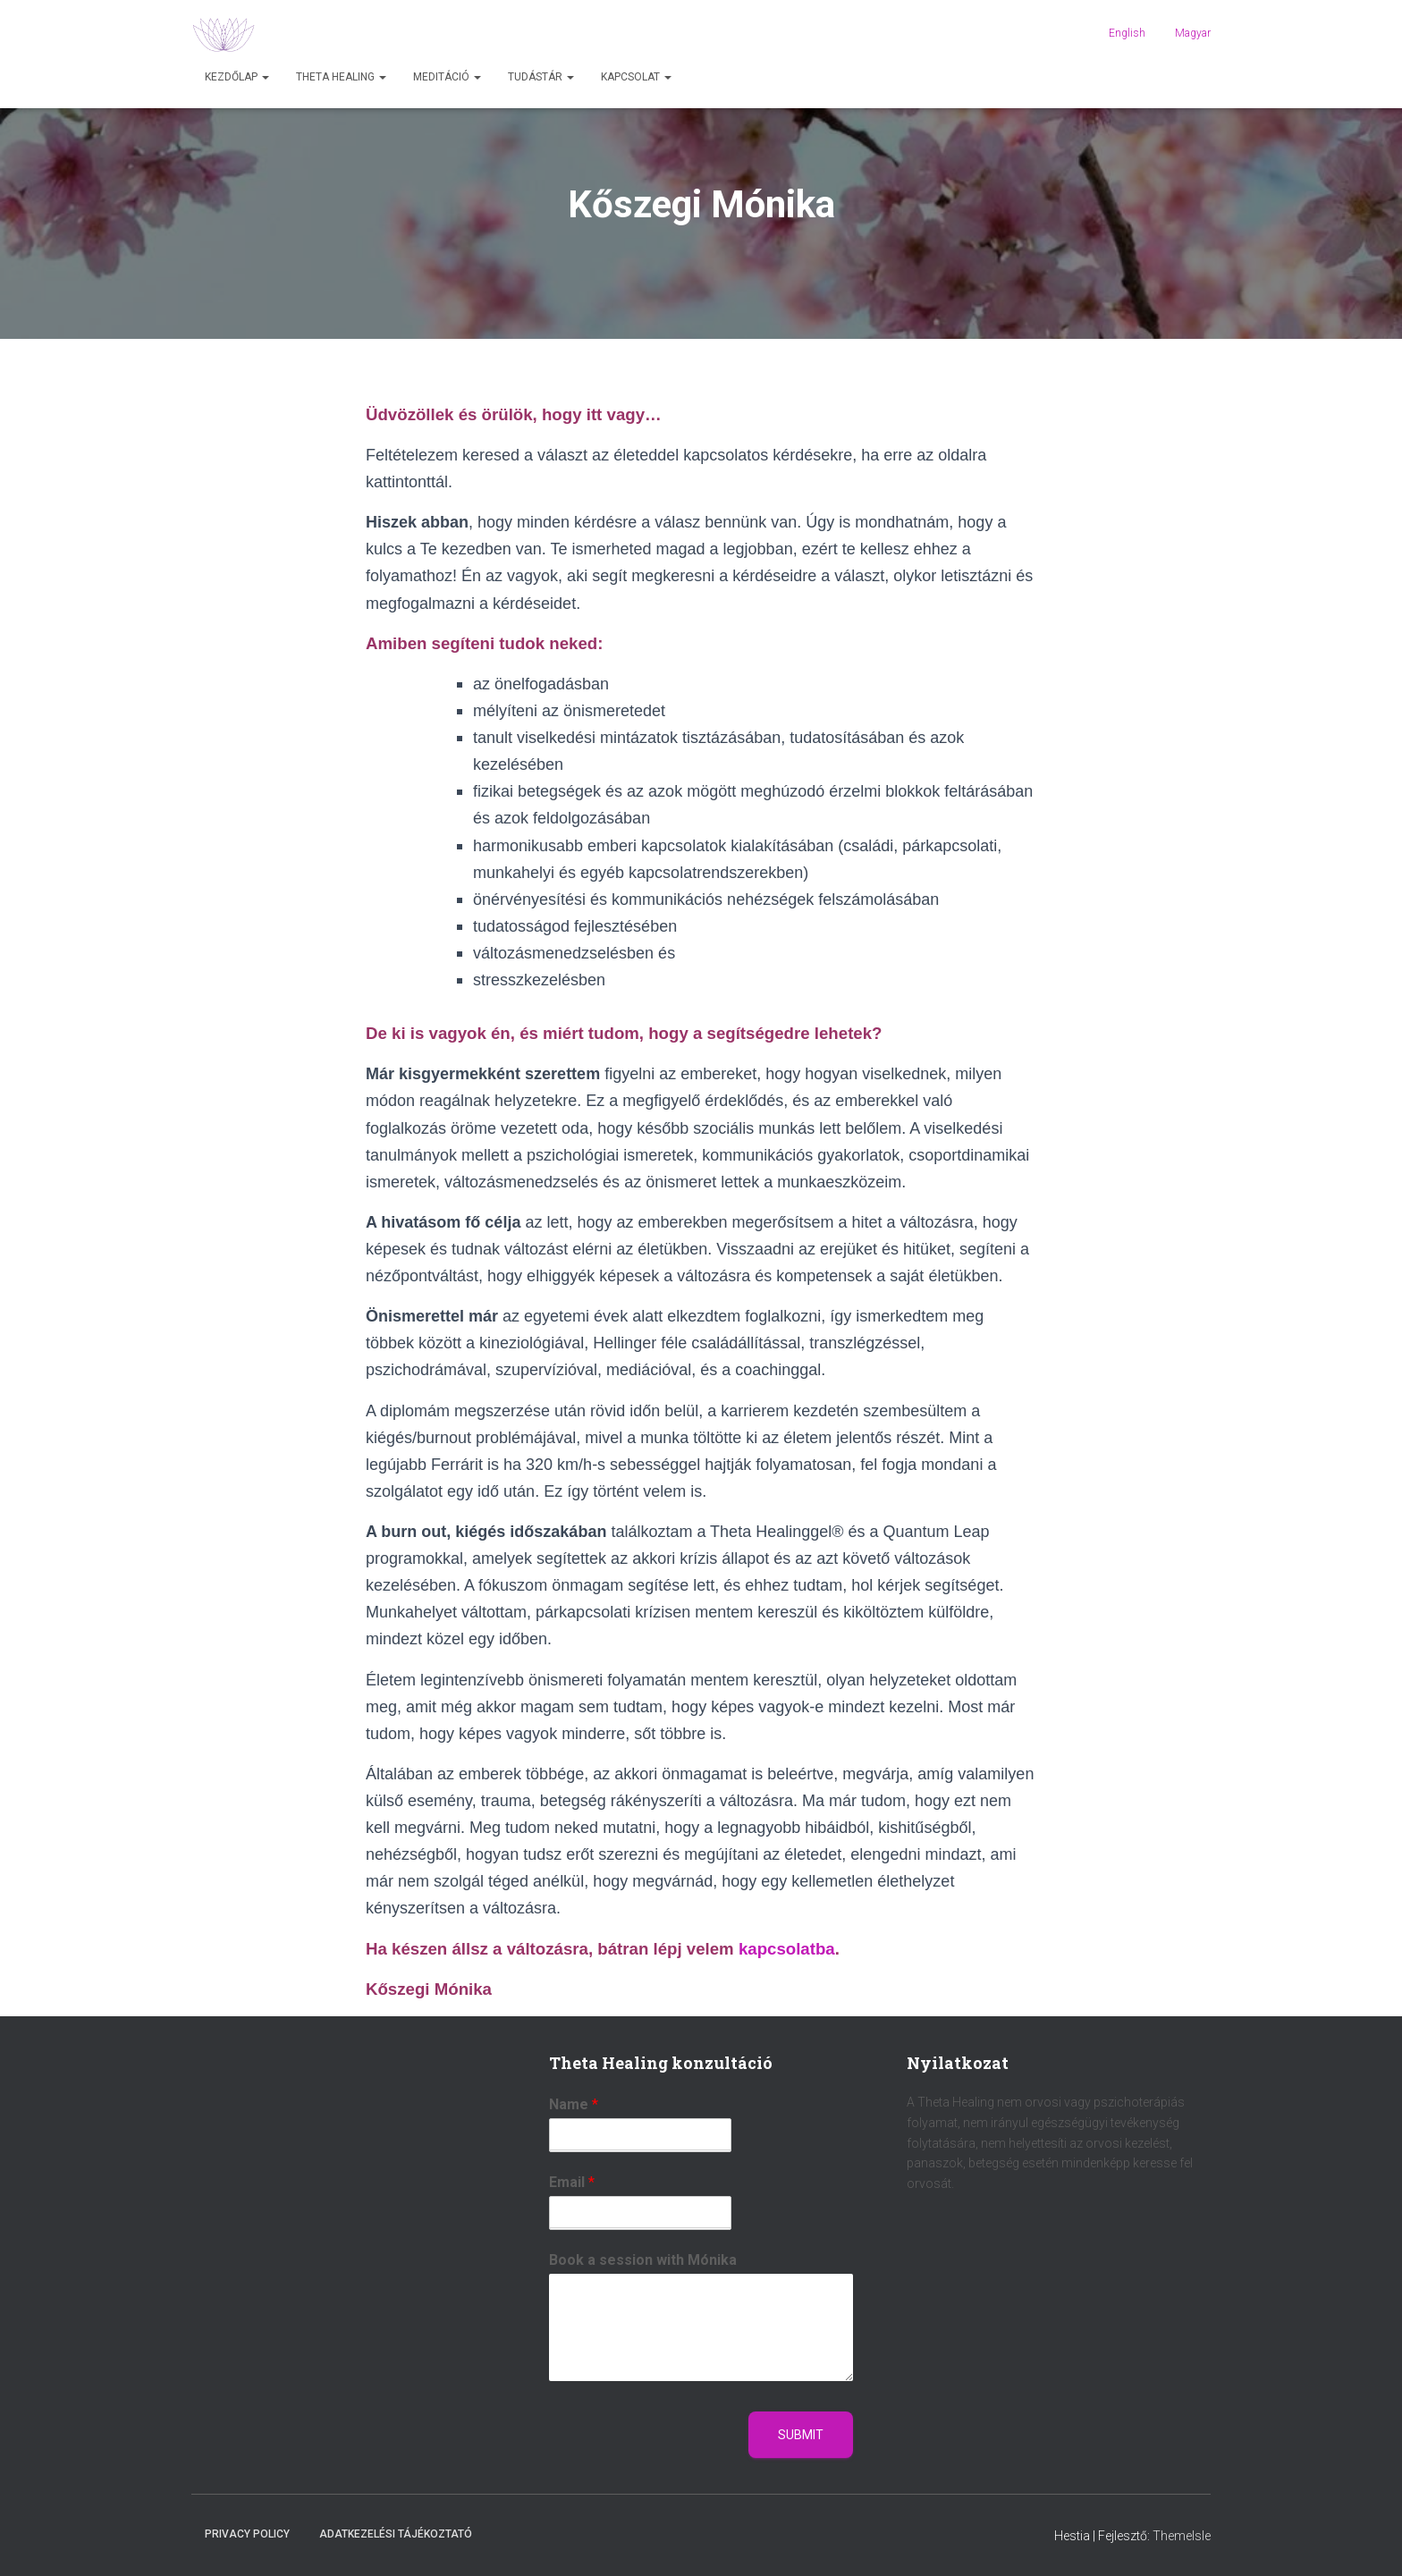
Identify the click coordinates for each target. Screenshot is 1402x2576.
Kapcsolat (636, 77)
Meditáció (447, 77)
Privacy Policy (247, 2534)
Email (572, 2182)
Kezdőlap (237, 77)
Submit (800, 2435)
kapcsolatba (787, 1948)
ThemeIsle (1182, 2536)
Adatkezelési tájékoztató (395, 2534)
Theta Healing (341, 77)
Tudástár (541, 77)
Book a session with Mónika (643, 2259)
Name (573, 2104)
